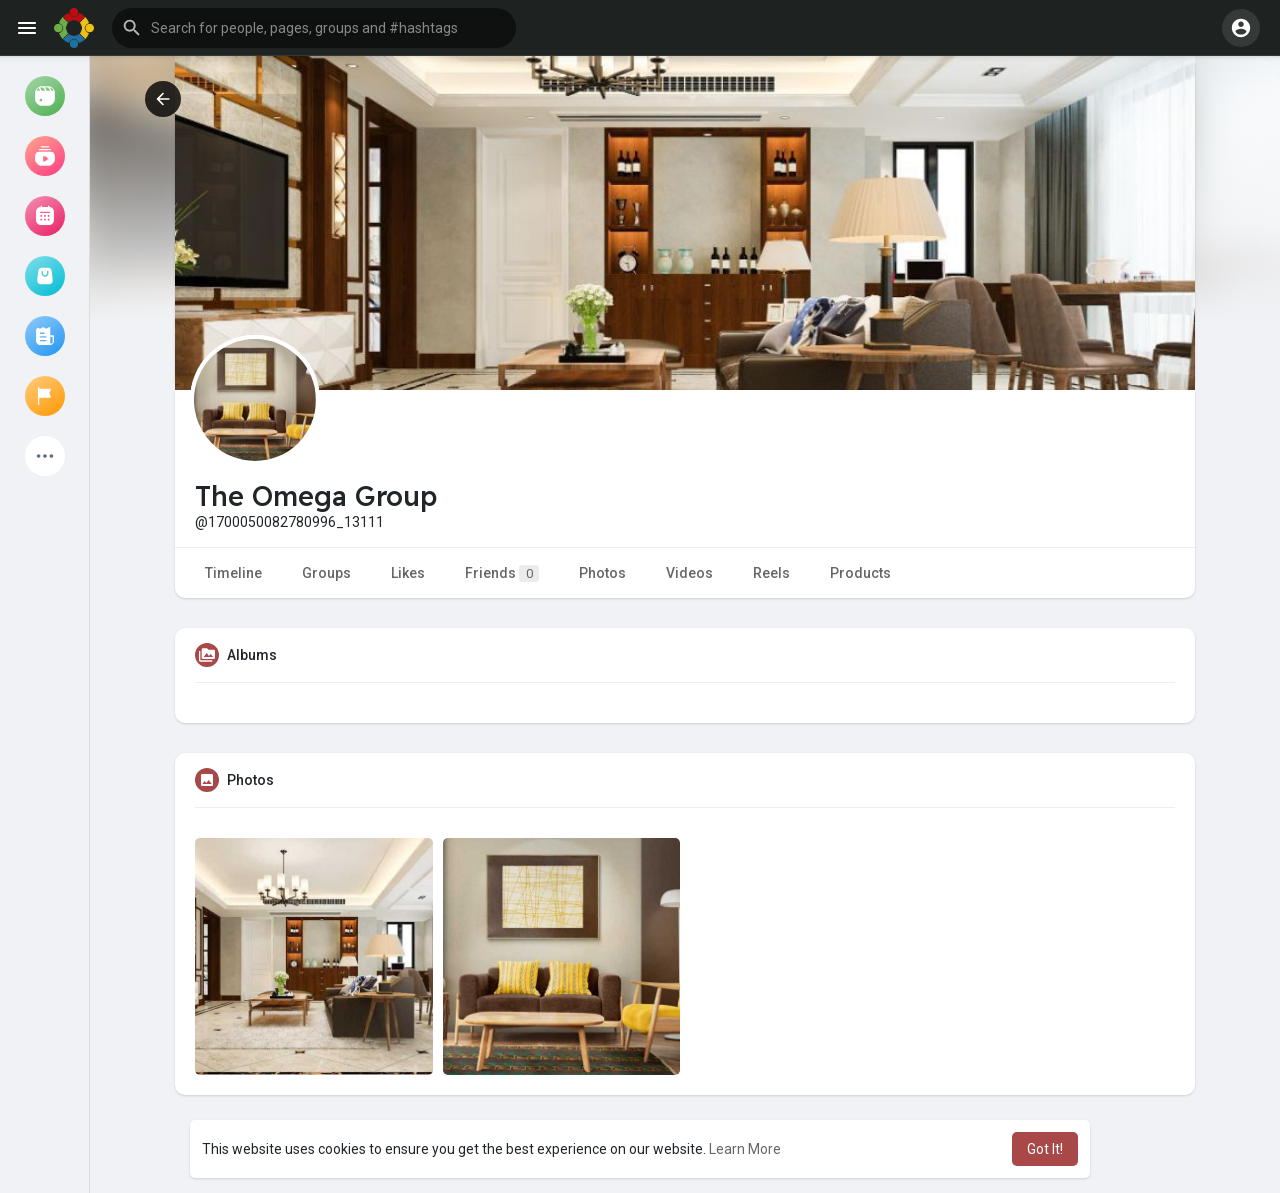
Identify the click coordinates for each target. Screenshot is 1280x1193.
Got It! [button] (1045, 1149)
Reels (771, 573)
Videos (689, 573)
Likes (408, 573)
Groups (326, 573)
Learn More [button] (745, 1149)
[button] (314, 28)
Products (860, 573)
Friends (502, 573)
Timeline (233, 573)
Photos (602, 573)
